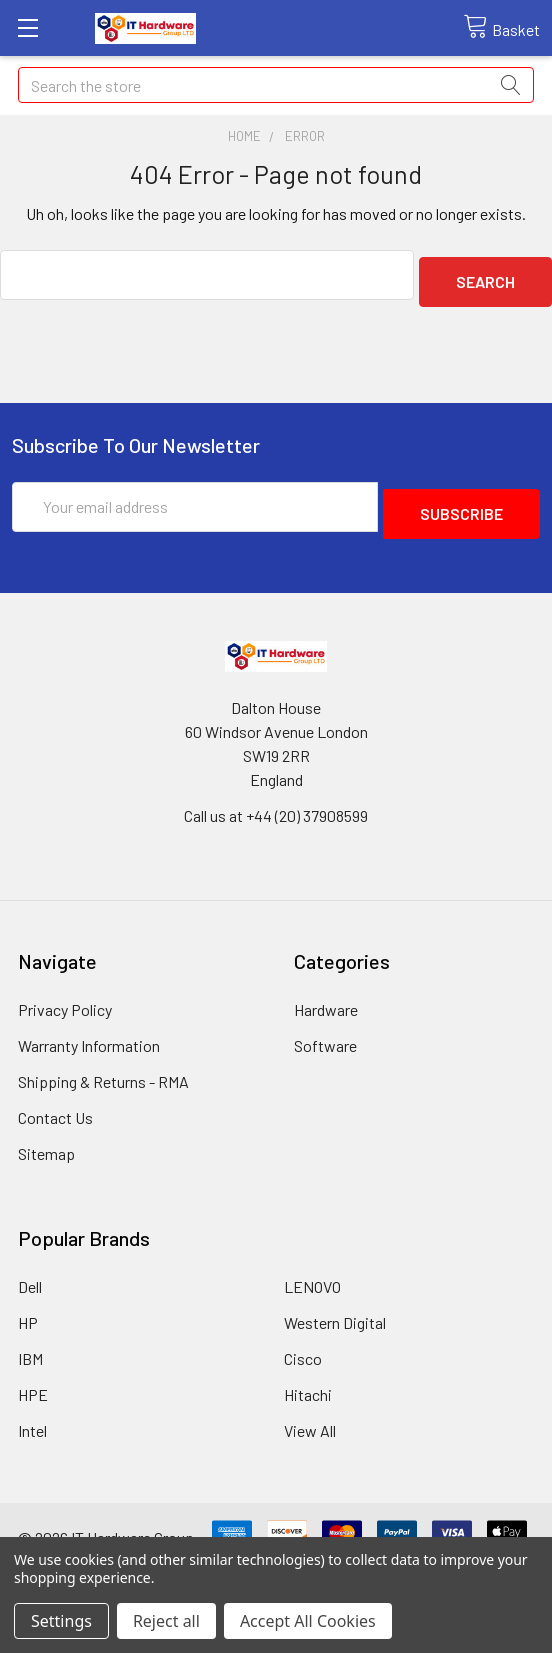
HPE (33, 1380)
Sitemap (46, 1139)
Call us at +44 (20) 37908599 (276, 801)
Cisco (303, 1344)
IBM (30, 1344)
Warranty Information (89, 1031)
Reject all (166, 1621)
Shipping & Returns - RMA (103, 1067)
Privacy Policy (65, 995)
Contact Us (55, 1103)
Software (325, 1031)
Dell (30, 1272)
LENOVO (312, 1272)
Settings (61, 1621)
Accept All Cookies (308, 1621)
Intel (32, 1416)
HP (28, 1308)
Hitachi (308, 1380)
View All (310, 1416)
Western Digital (335, 1308)
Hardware (326, 995)
